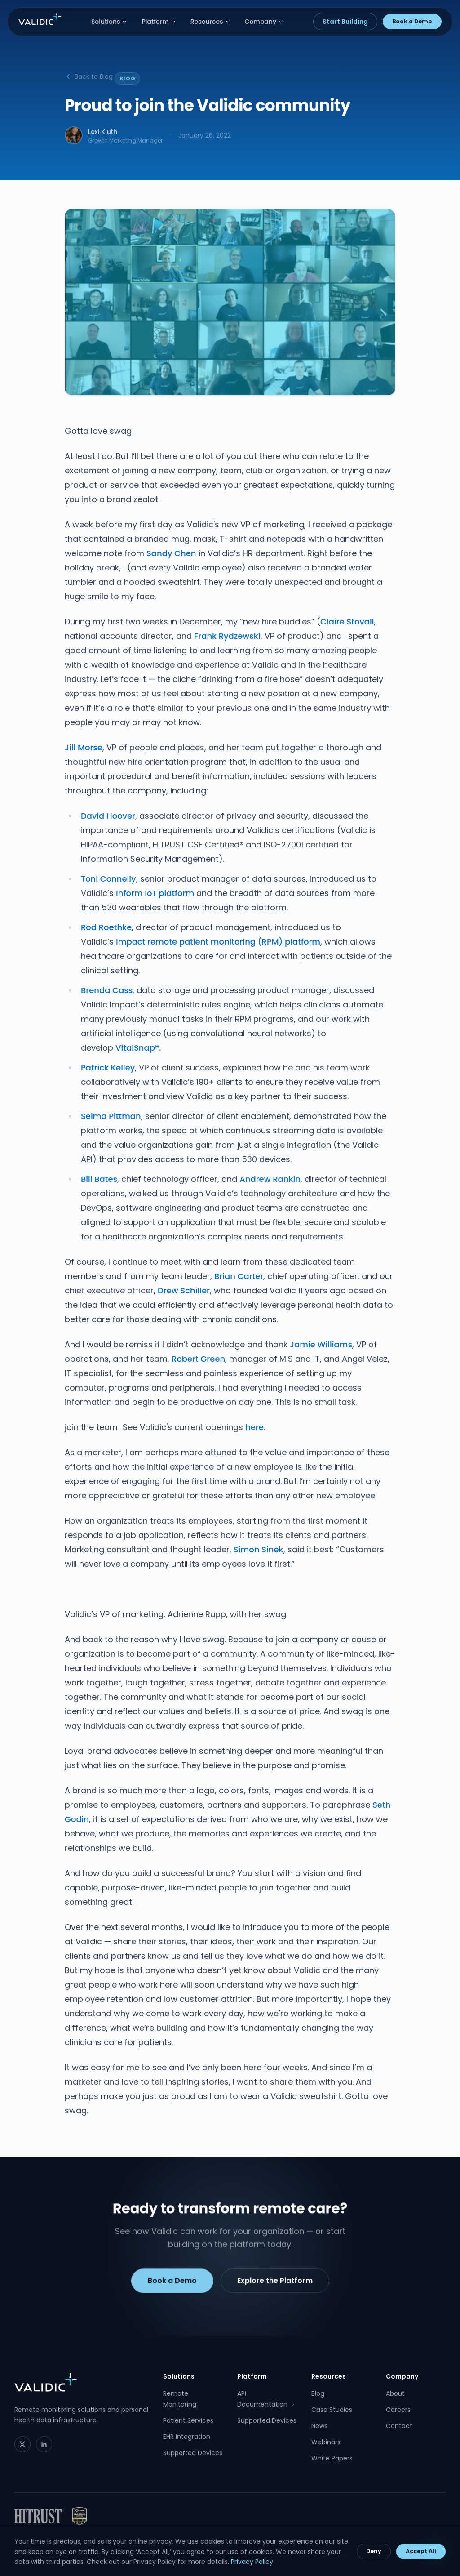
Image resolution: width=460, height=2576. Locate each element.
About (395, 2393)
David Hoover (108, 815)
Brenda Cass (107, 990)
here (254, 1427)
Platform (159, 21)
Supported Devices (192, 2452)
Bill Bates (99, 1179)
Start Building (345, 21)
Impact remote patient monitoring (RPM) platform (218, 941)
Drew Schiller (184, 1290)
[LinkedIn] (44, 2444)
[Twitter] (22, 2444)
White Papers (332, 2458)
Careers (398, 2409)
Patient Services (188, 2420)
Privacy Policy (252, 2561)
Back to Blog (89, 76)
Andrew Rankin (270, 1179)
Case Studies (331, 2409)
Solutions (109, 21)
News (319, 2425)
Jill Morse (83, 747)
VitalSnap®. (138, 1047)
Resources (210, 21)
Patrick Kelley (108, 1067)
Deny (373, 2551)
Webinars (326, 2442)
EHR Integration (186, 2436)
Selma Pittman (111, 1116)
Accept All (421, 2551)
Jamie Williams (321, 1344)
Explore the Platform (275, 2283)
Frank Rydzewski (227, 636)
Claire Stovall (347, 621)
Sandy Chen (171, 553)
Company (264, 21)
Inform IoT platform (155, 893)
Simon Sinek (258, 1549)
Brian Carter (238, 1276)
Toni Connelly (108, 878)
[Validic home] (40, 18)
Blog (317, 2393)
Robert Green (198, 1358)
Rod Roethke (106, 927)
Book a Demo (412, 21)
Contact (399, 2425)
